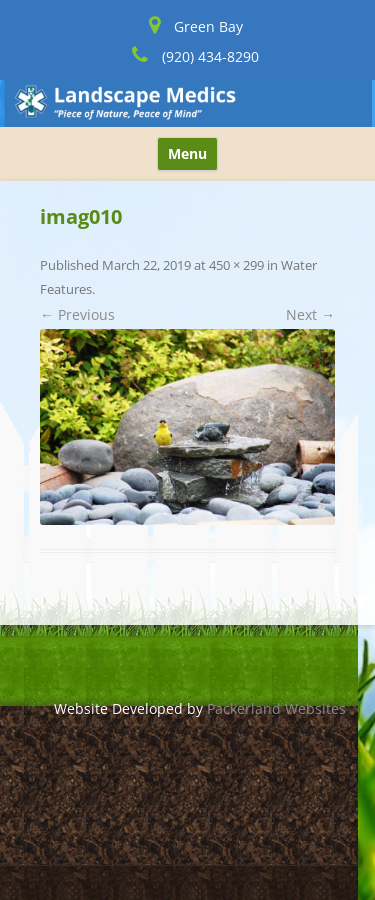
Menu (187, 153)
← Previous (77, 314)
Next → (310, 314)
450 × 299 (236, 265)
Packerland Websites (276, 708)
